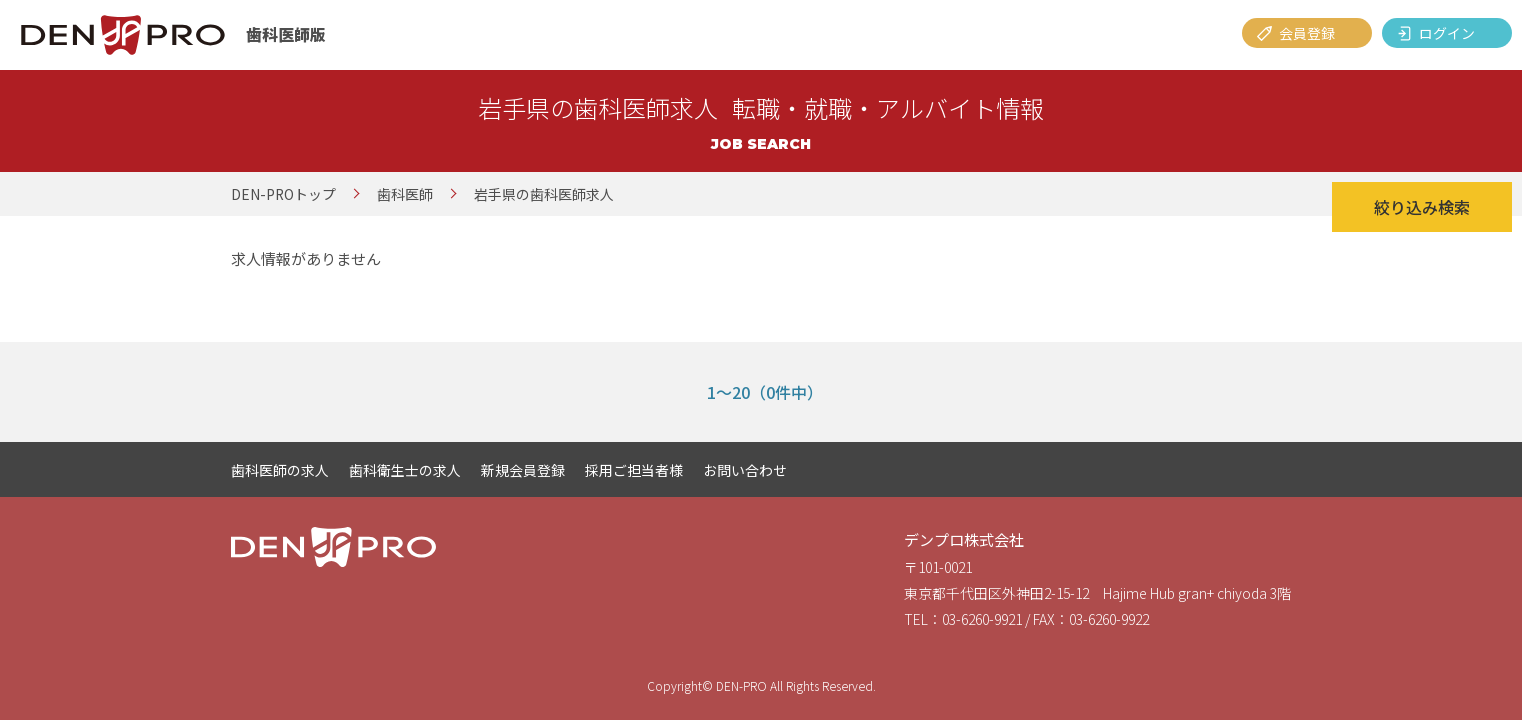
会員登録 (1307, 33)
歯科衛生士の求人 (405, 470)
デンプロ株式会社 (964, 539)
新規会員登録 (523, 470)
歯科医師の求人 (280, 470)
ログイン (1447, 33)
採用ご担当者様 (634, 470)
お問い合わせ (745, 470)
